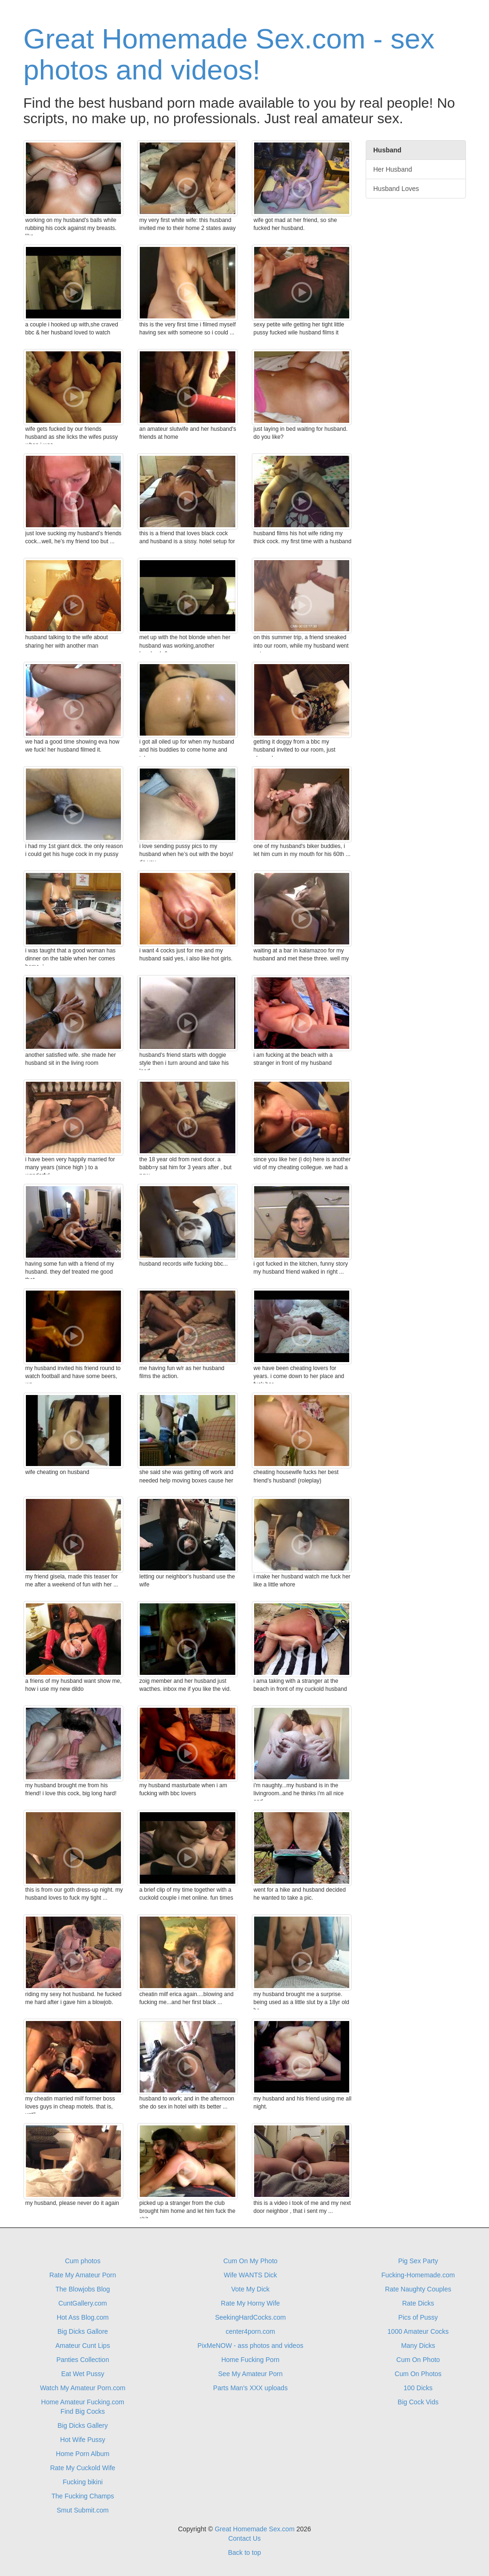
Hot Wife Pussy (82, 2439)
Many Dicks (418, 2345)
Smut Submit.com (82, 2510)
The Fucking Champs (82, 2496)
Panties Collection (82, 2359)
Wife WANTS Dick (250, 2275)
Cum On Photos (418, 2374)
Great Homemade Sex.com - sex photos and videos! (229, 54)
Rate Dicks (418, 2303)
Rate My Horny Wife (250, 2303)
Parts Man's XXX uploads (250, 2388)
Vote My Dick (250, 2289)
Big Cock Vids (418, 2402)
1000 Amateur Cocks (418, 2331)
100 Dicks (418, 2388)
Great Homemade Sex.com (255, 2529)
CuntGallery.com (82, 2303)
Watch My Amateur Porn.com (83, 2388)
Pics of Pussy (418, 2317)
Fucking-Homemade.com (418, 2275)
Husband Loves (396, 188)
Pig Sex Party (418, 2261)
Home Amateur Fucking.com (82, 2402)
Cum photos (82, 2261)
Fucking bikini (83, 2482)
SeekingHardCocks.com (250, 2317)
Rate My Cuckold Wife (82, 2468)
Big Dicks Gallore (82, 2331)
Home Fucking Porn (250, 2359)
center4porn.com (250, 2331)
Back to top (244, 2552)
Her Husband (392, 169)
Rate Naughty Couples (418, 2289)
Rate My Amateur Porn (82, 2275)
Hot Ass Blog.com (82, 2317)
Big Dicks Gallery (82, 2425)
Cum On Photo (418, 2359)
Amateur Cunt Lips (83, 2345)
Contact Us (244, 2538)
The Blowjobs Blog (83, 2289)
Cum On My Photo (250, 2261)
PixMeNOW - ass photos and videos (251, 2345)
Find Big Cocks (83, 2411)
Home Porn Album (83, 2453)
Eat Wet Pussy (82, 2374)
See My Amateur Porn (250, 2374)
